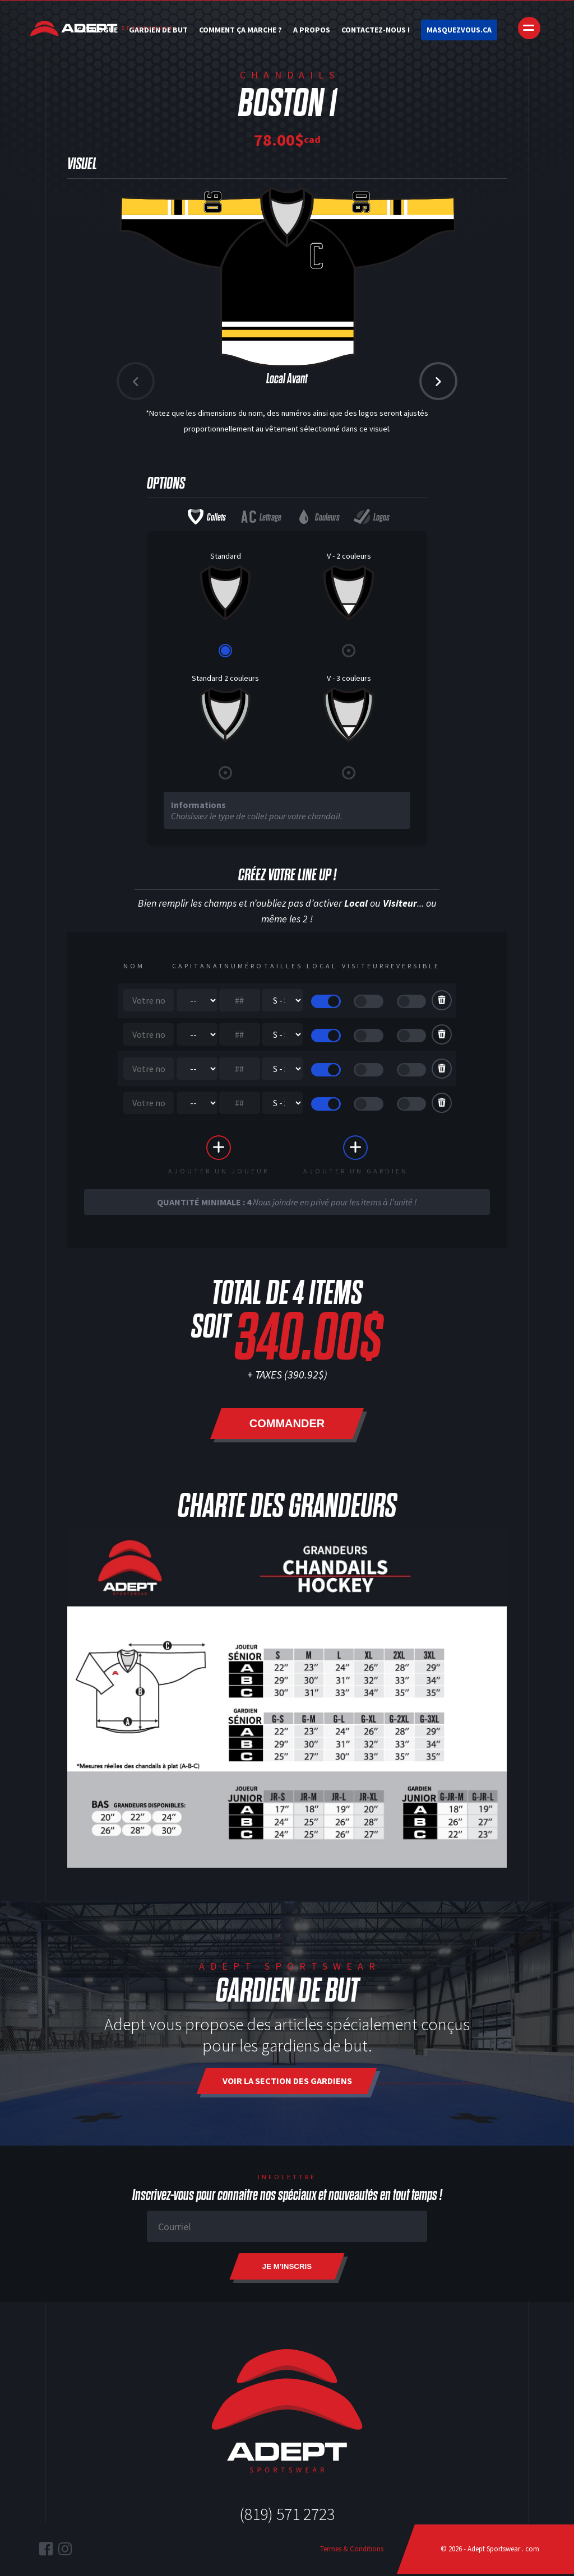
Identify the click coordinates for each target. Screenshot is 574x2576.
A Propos (311, 30)
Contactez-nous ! (375, 30)
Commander (287, 1425)
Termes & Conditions (351, 2551)
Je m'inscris (287, 2268)
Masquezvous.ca (459, 30)
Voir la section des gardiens (287, 2082)
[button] (438, 381)
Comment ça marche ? (240, 30)
